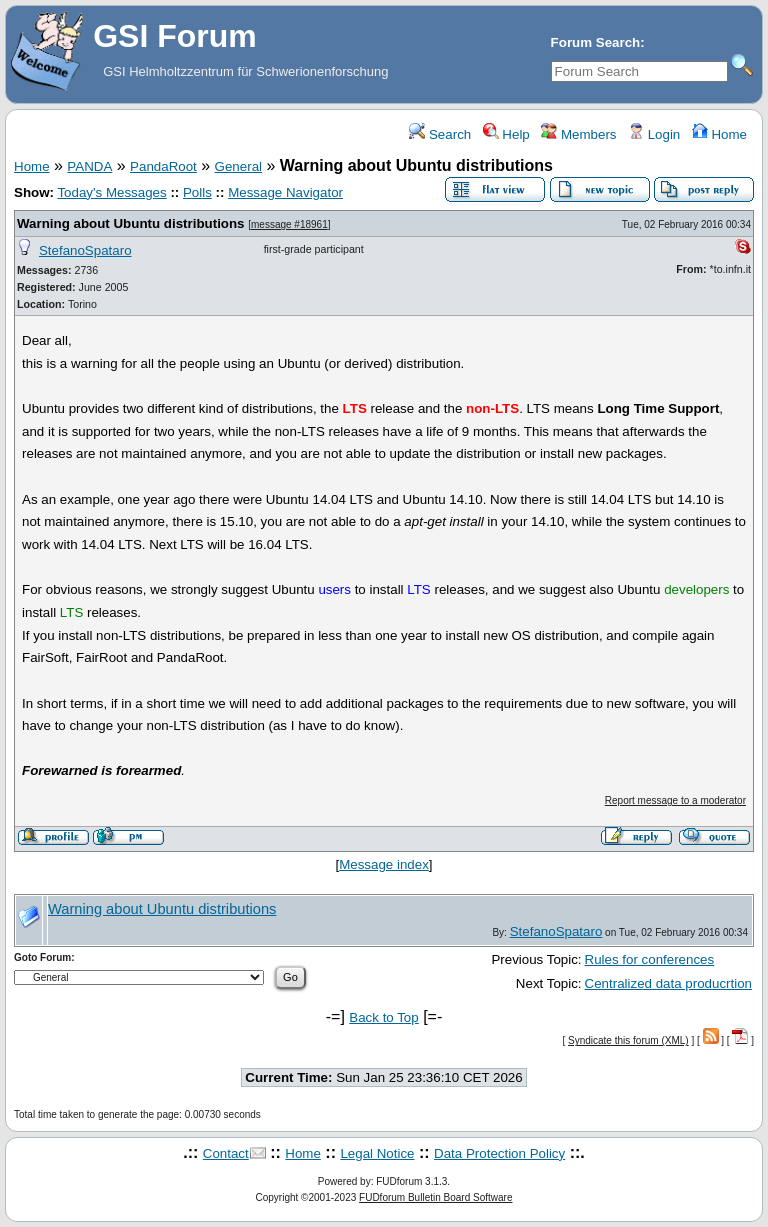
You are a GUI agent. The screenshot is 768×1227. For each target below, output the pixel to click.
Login (654, 134)
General (238, 166)
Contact (226, 1153)
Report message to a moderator (675, 800)
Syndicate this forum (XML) (628, 1040)
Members (578, 134)
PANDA (89, 166)
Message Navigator (285, 192)
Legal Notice (377, 1153)
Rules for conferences (650, 959)
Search (440, 134)
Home (719, 134)
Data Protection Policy (499, 1153)
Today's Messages (111, 192)
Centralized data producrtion (668, 983)
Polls (197, 192)
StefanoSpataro (85, 250)
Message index (384, 864)
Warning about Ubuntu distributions (131, 223)
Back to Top (383, 1017)
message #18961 (289, 224)
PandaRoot (163, 166)
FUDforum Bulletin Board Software (435, 1197)
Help (506, 134)
